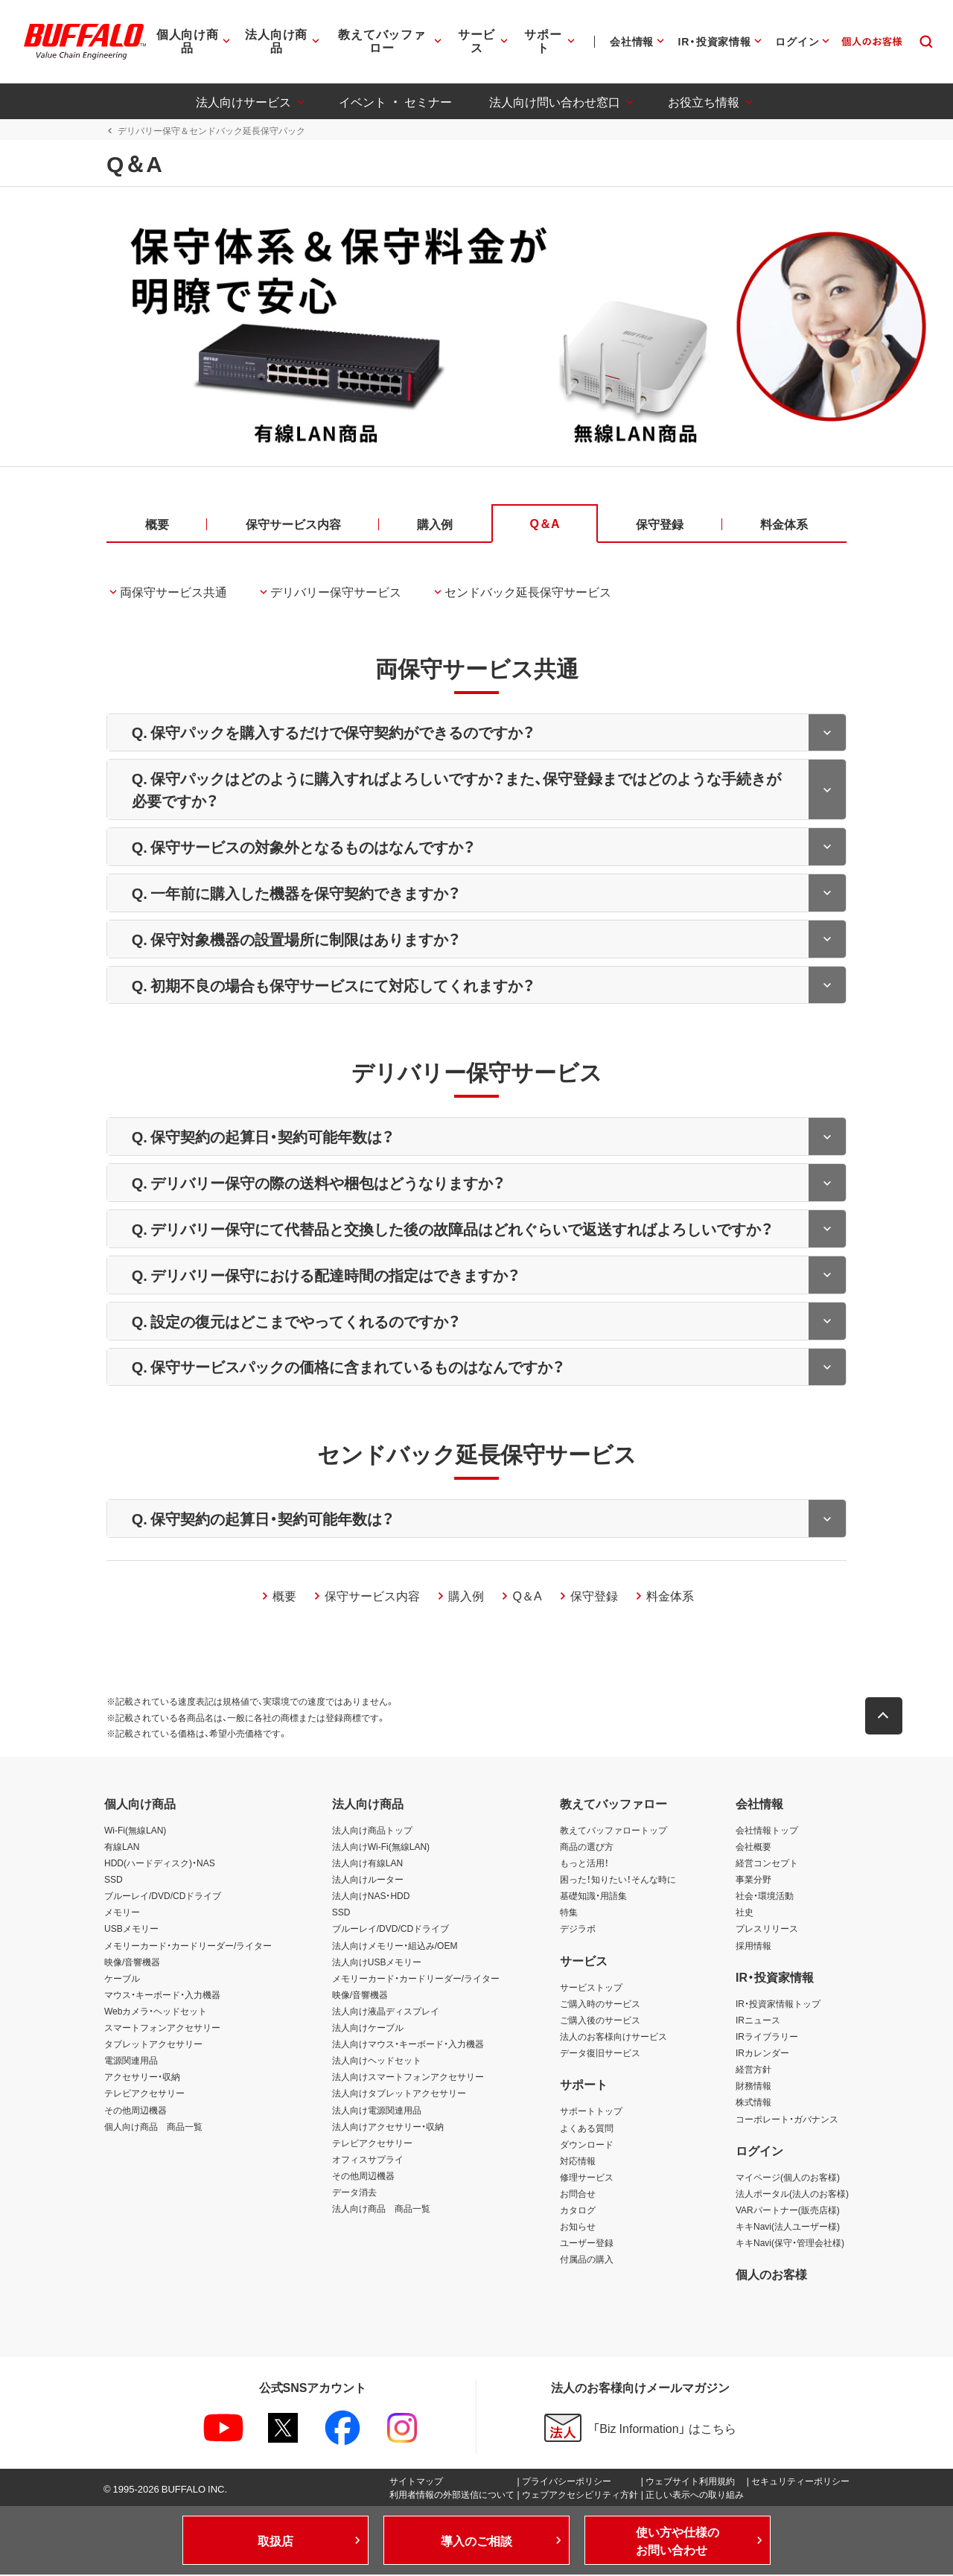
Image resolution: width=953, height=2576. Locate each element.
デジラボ (578, 1929)
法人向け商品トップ (372, 1831)
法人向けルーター (368, 1880)
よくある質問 (586, 2128)
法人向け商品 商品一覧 (381, 2209)
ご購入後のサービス (600, 2021)
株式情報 (753, 2103)
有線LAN (121, 1847)
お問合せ (578, 2194)
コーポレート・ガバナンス (787, 2119)
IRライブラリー (767, 2037)
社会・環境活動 (765, 1897)
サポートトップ (591, 2112)
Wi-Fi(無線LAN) (135, 1831)
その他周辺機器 (135, 2110)
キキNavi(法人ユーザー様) (788, 2227)
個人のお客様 (771, 2275)
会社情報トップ (767, 1831)
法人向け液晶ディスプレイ (385, 2012)
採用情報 (753, 1946)
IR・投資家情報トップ (778, 2004)
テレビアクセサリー (144, 2094)
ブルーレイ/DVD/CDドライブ (162, 1897)
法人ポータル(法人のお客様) (792, 2194)
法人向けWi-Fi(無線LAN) (381, 1847)
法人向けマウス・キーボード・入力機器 (408, 2045)
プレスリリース (767, 1929)
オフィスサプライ (368, 2159)
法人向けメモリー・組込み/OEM (395, 1946)
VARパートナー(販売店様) (788, 2211)
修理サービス (586, 2177)
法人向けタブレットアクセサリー (399, 2094)
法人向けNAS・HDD (371, 1897)
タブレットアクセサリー (153, 2045)
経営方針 (753, 2070)
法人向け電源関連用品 (376, 2110)
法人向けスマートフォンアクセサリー (408, 2077)
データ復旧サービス (600, 2054)
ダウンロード (586, 2145)
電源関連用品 (131, 2061)
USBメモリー (131, 1929)
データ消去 (354, 2193)
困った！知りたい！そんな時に (618, 1880)
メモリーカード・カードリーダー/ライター (188, 1946)
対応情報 (578, 2161)
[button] (886, 1717)
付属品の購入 (586, 2260)
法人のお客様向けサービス (613, 2037)
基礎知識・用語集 (593, 1897)
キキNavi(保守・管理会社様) (790, 2244)
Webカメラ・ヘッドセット (155, 2012)
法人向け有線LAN (367, 1864)
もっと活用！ (584, 1864)
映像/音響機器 (132, 1962)
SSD (113, 1880)
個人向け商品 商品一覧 (153, 2127)
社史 (744, 1913)
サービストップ (591, 1987)
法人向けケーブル (368, 2028)
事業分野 (753, 1880)
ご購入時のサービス (600, 2004)
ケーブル (122, 1978)
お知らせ (578, 2227)
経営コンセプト (767, 1864)
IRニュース (758, 2021)
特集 (569, 1913)
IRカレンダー (762, 2054)
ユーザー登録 (586, 2244)
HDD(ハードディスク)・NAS (159, 1864)
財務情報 (753, 2086)
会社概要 (753, 1847)
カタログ (578, 2211)
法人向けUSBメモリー (377, 1962)
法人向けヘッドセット (376, 2061)
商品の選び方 (586, 1847)
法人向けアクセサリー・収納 (388, 2127)
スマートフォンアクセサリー (162, 2028)
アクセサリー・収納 (142, 2077)
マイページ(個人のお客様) (788, 2177)
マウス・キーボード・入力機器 (162, 1995)
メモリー (122, 1913)
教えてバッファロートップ (613, 1831)
